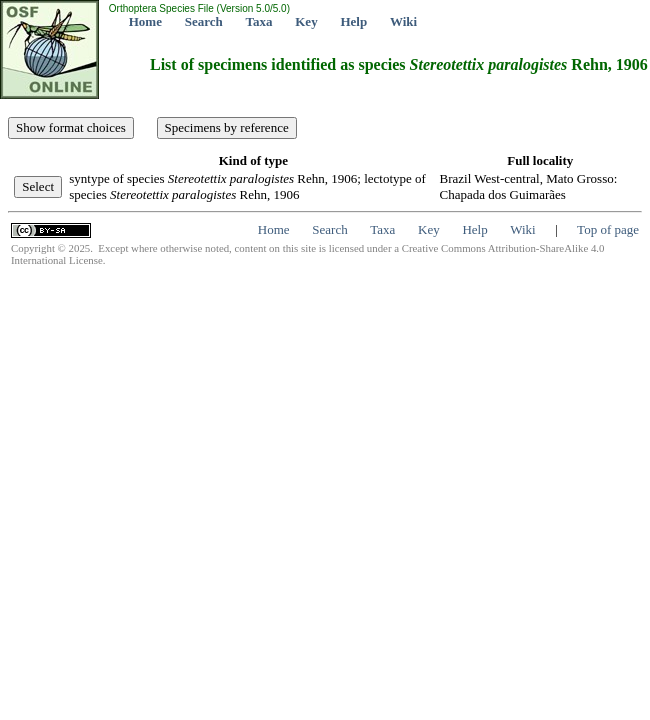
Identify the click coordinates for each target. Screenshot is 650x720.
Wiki (403, 21)
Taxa (259, 21)
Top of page (608, 229)
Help (353, 21)
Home (145, 21)
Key (306, 21)
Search (204, 21)
